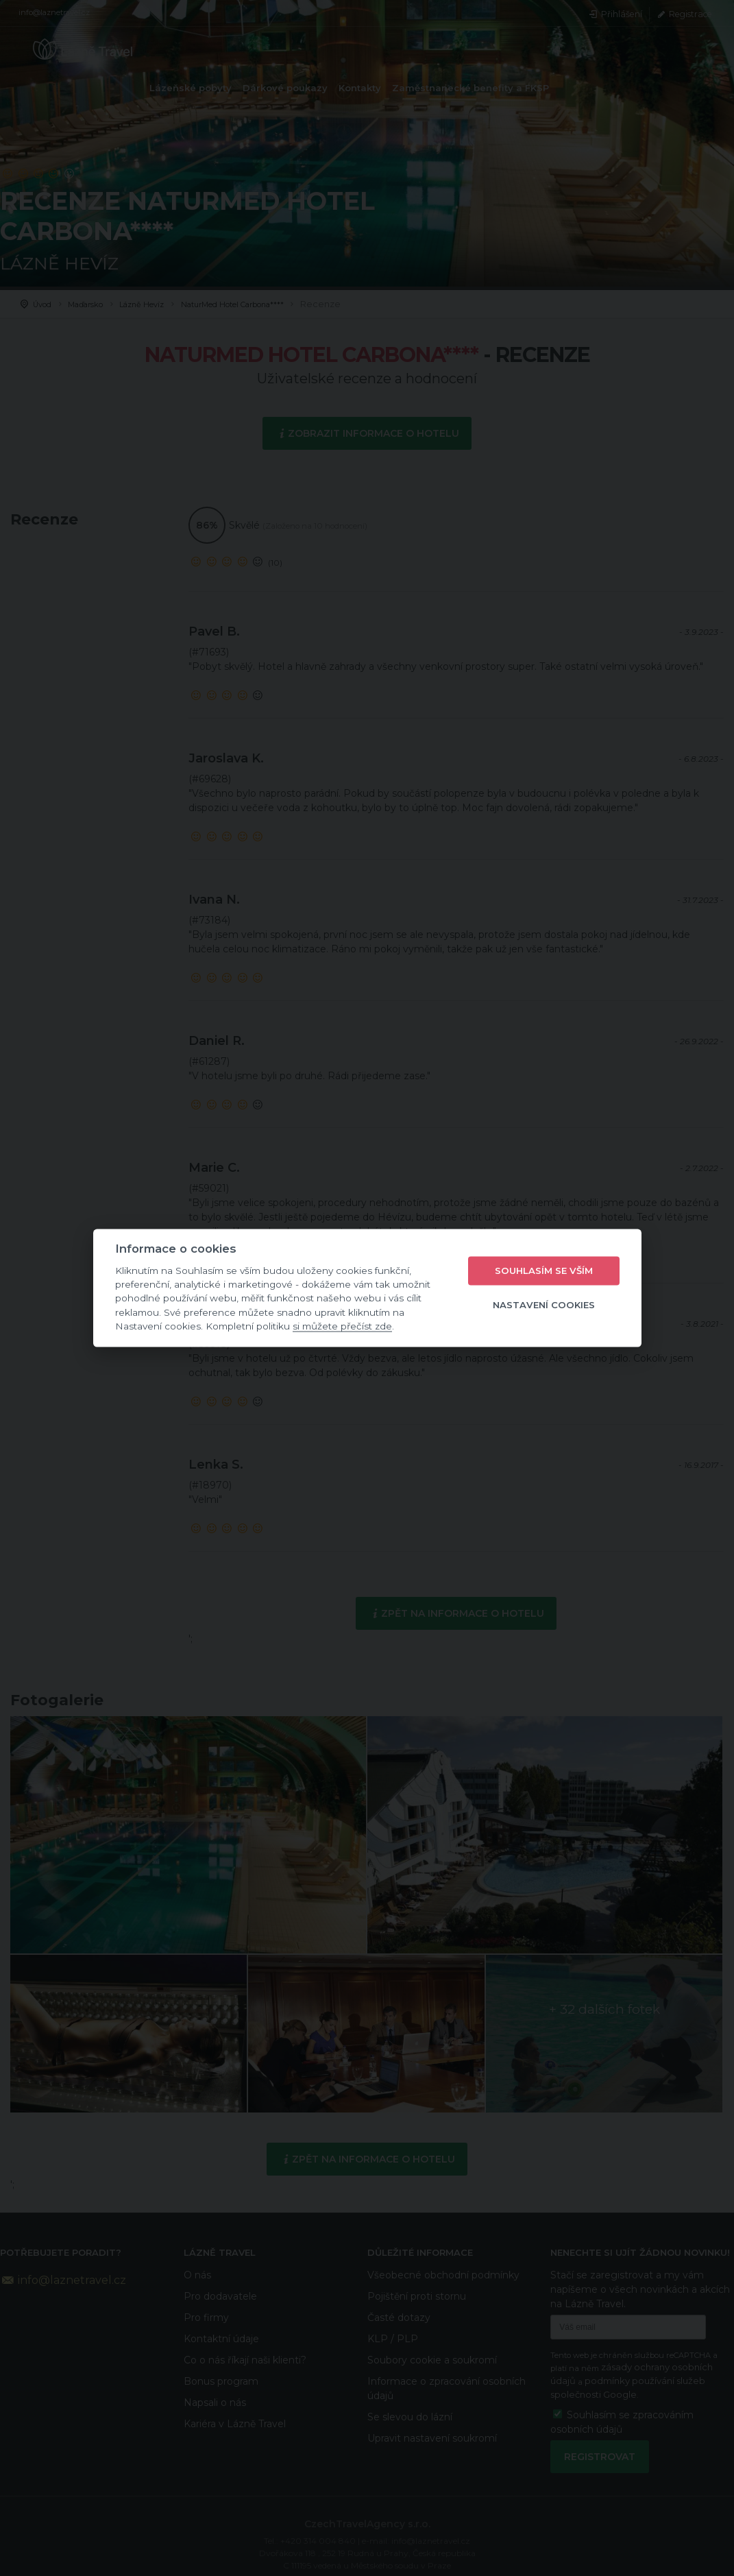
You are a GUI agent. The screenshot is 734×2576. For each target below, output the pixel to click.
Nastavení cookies (544, 1304)
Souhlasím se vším (544, 1270)
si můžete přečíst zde (342, 1326)
